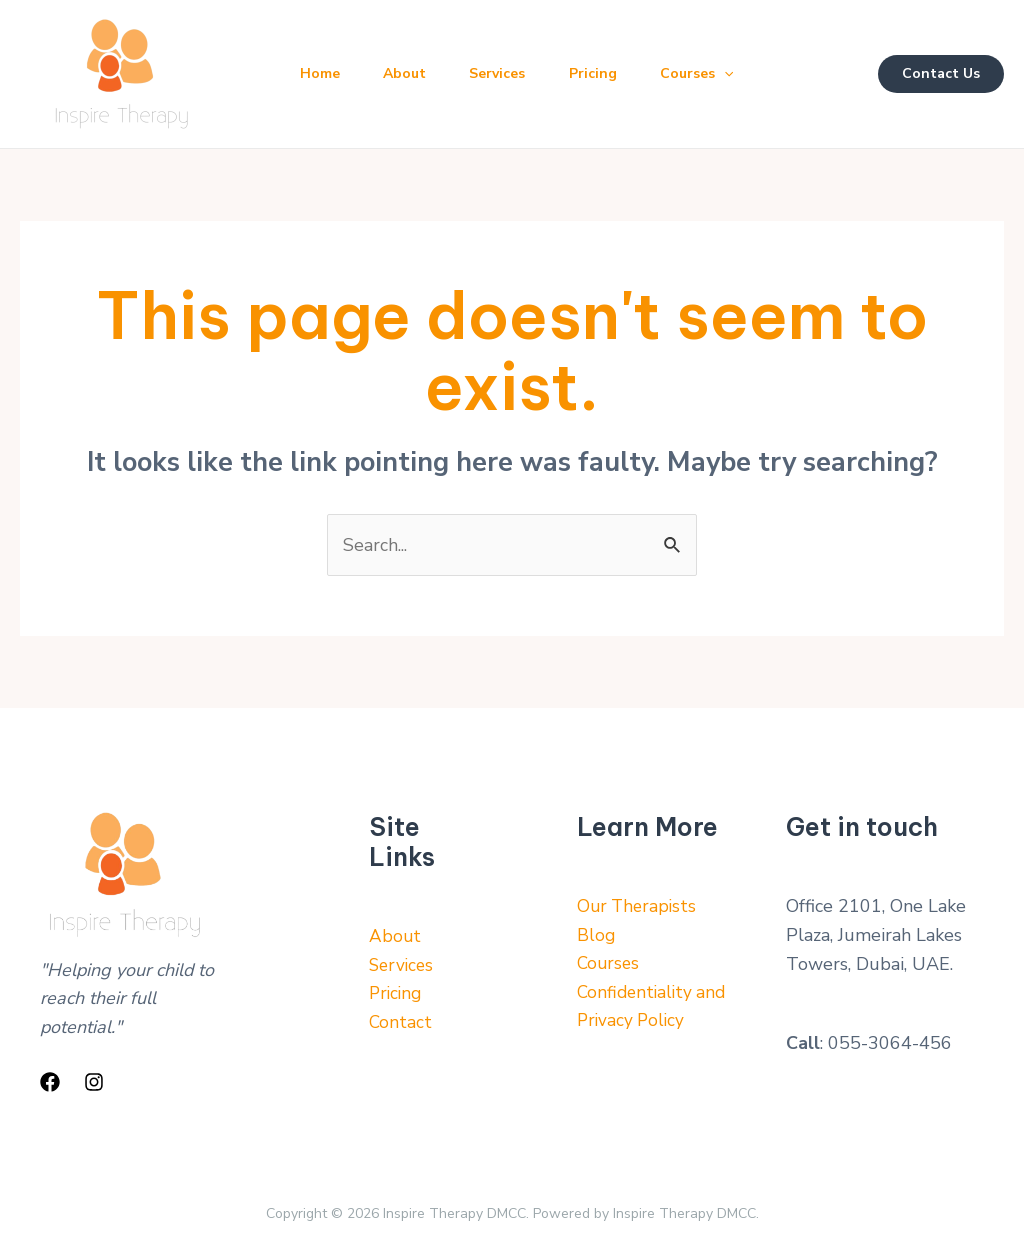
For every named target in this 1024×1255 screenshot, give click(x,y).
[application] (745, 74)
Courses (717, 74)
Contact (401, 1023)
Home (322, 73)
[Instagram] (94, 1082)
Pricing (609, 73)
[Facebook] (50, 1082)
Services (509, 73)
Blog (596, 936)
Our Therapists (639, 907)
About (411, 73)
